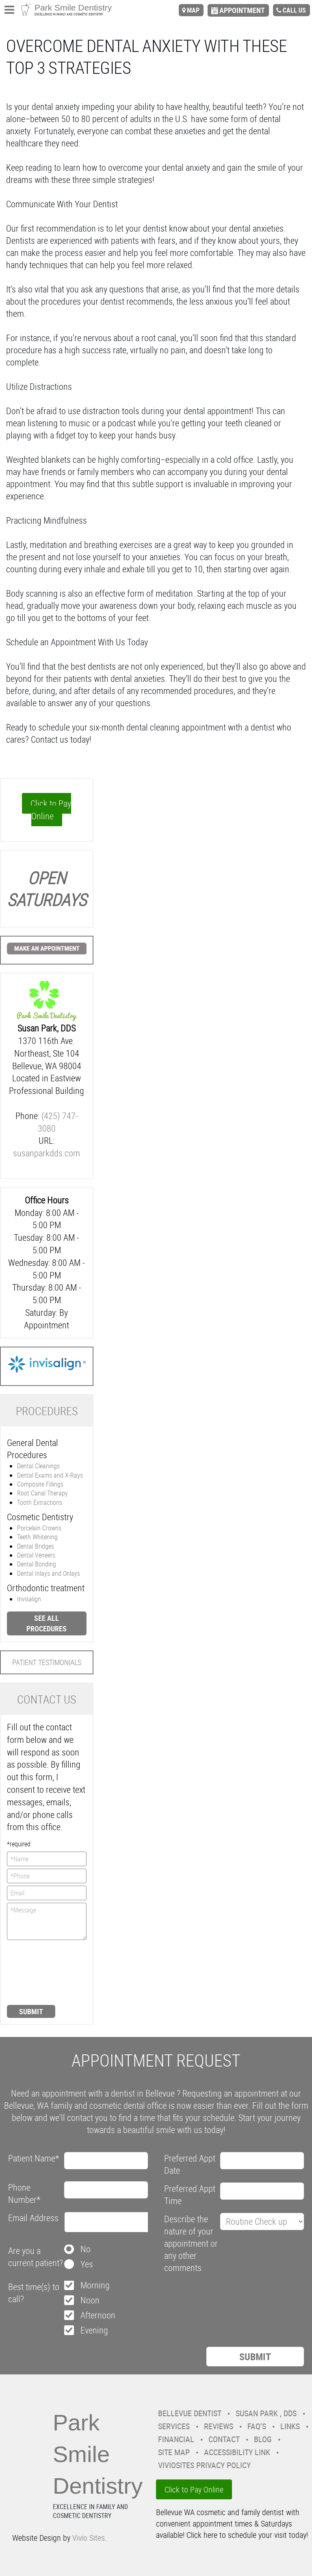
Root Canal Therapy (42, 1493)
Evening (94, 2330)
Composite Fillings (40, 1484)
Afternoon (97, 2315)
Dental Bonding (36, 1564)
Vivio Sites (88, 2537)
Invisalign (29, 1598)
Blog (263, 2439)
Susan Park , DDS (266, 2413)
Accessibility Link (237, 2452)
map (193, 10)
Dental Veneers (36, 1555)
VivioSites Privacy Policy (204, 2465)
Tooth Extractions (39, 1502)
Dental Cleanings (38, 1465)
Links (290, 2426)
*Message (47, 1921)
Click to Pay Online (50, 809)
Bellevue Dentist (189, 2413)
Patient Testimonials (46, 1662)
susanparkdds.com (46, 1153)
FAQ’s (256, 2426)
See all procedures (46, 1623)
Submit (31, 2011)
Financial (176, 2439)
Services (174, 2426)
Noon (90, 2300)
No (85, 2249)
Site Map (174, 2452)
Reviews (218, 2426)
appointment (242, 10)
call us (294, 10)
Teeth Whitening (37, 1536)
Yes (86, 2264)
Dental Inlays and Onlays (48, 1573)
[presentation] (40, 1971)
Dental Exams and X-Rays (50, 1475)
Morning (95, 2285)
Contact (224, 2439)
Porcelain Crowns (39, 1527)
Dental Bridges (35, 1546)
